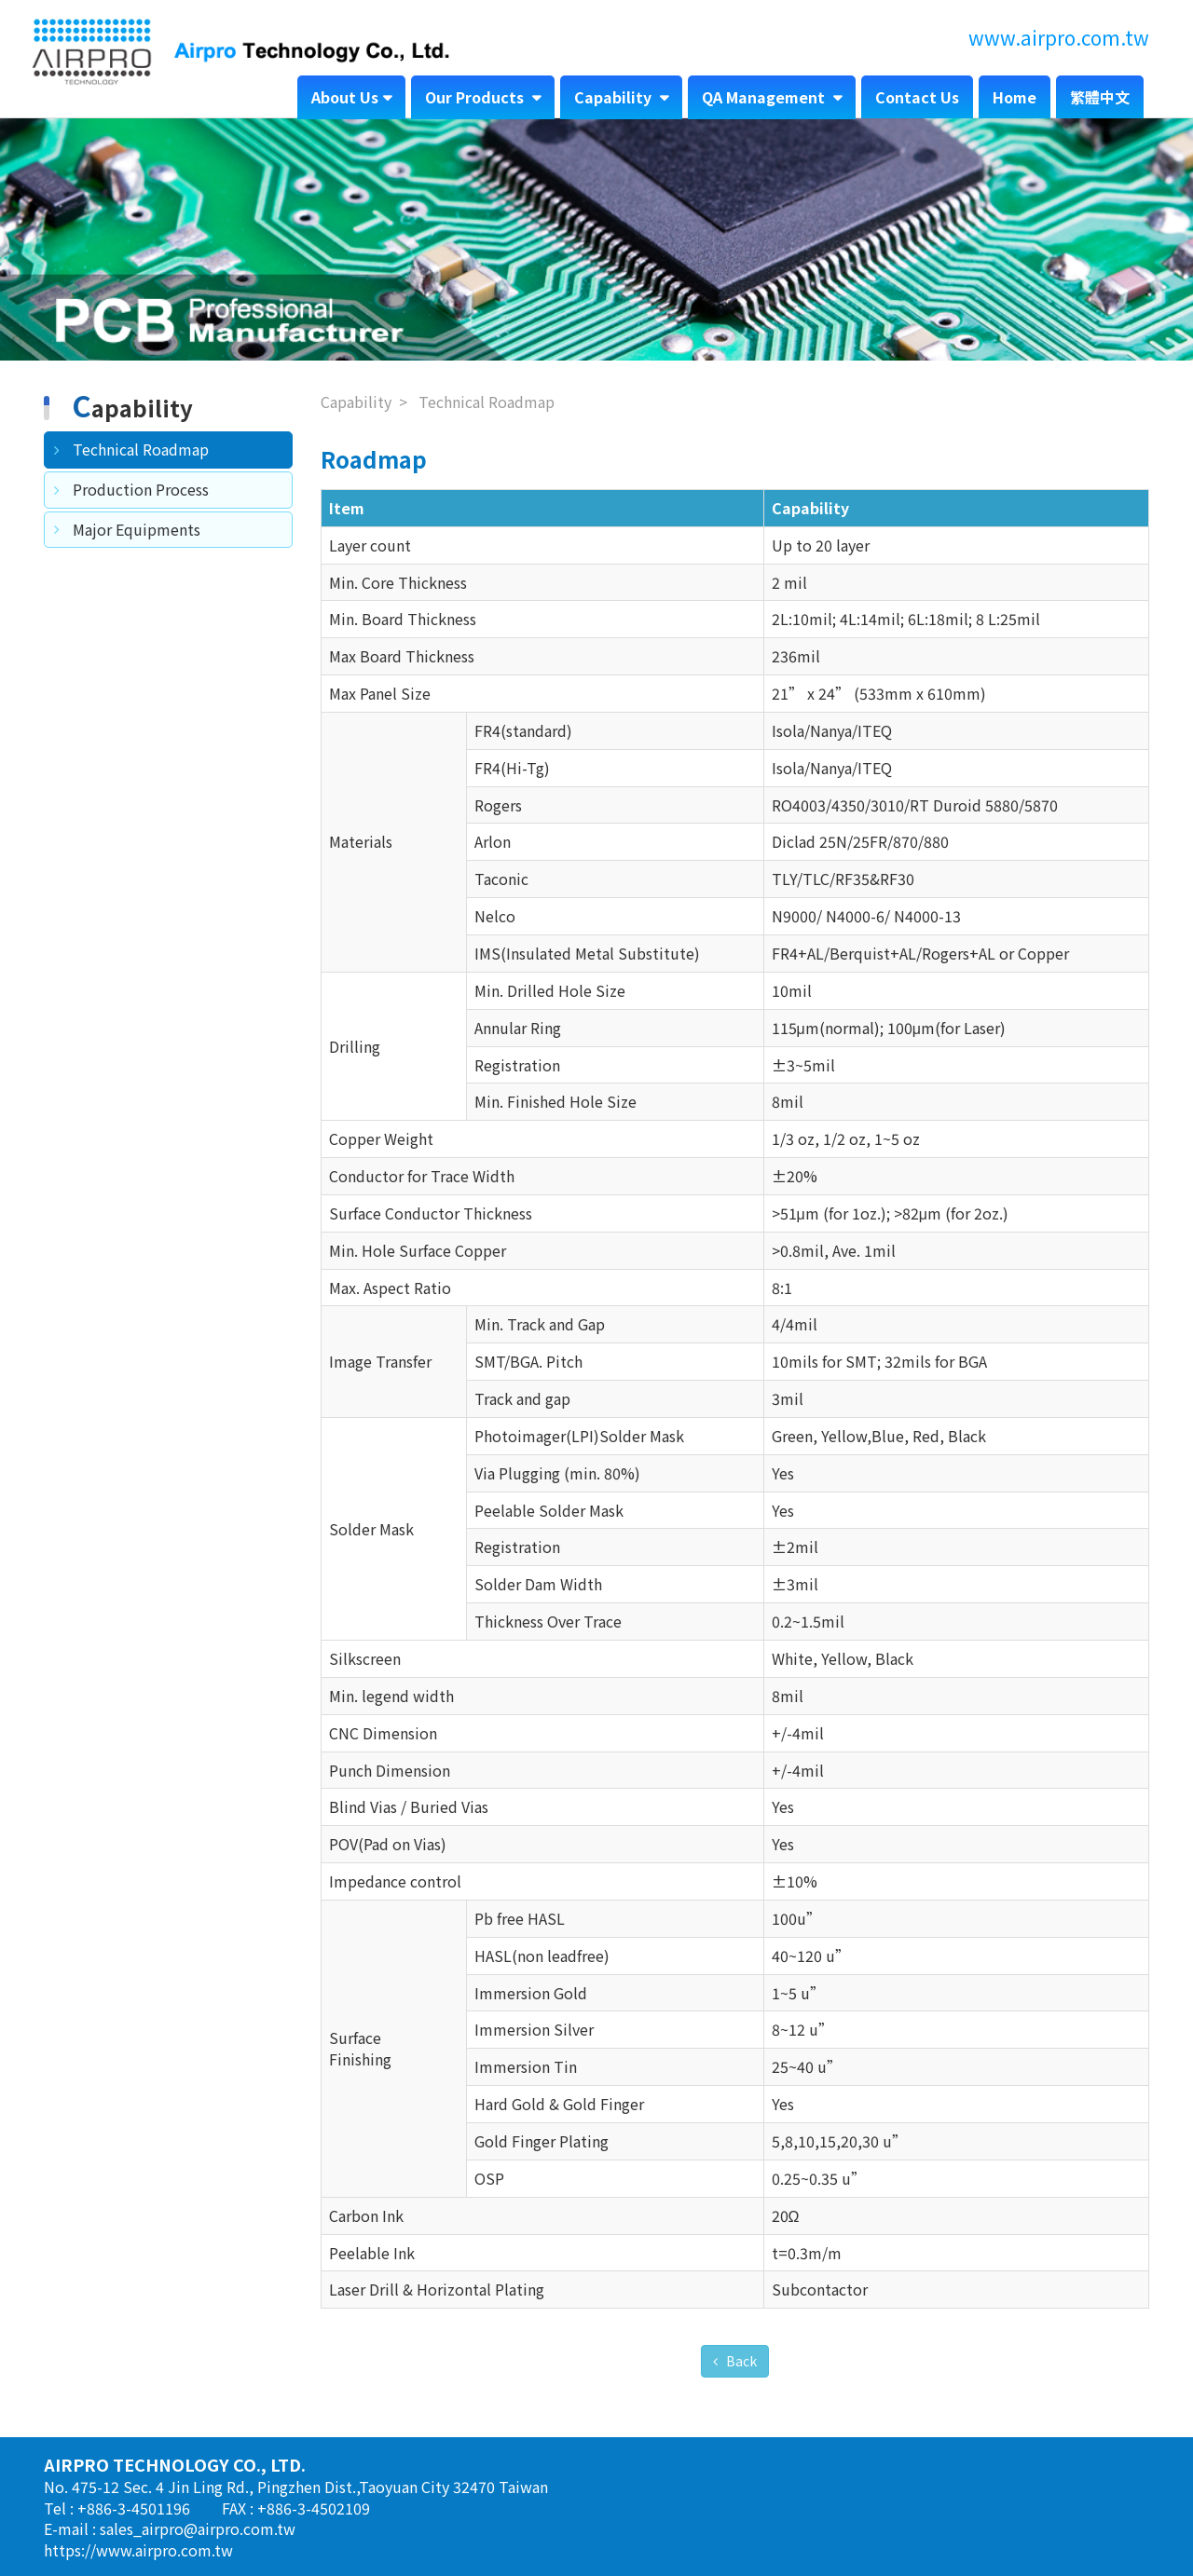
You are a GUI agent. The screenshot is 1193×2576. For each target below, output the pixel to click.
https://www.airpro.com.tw (138, 2550)
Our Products (476, 97)
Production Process (141, 489)
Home (1014, 97)
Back (740, 2360)
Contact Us (917, 97)
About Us (344, 97)
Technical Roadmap (141, 449)
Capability (614, 97)
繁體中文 (1100, 97)
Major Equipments (136, 529)
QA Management (765, 97)
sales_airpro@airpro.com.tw (197, 2528)
